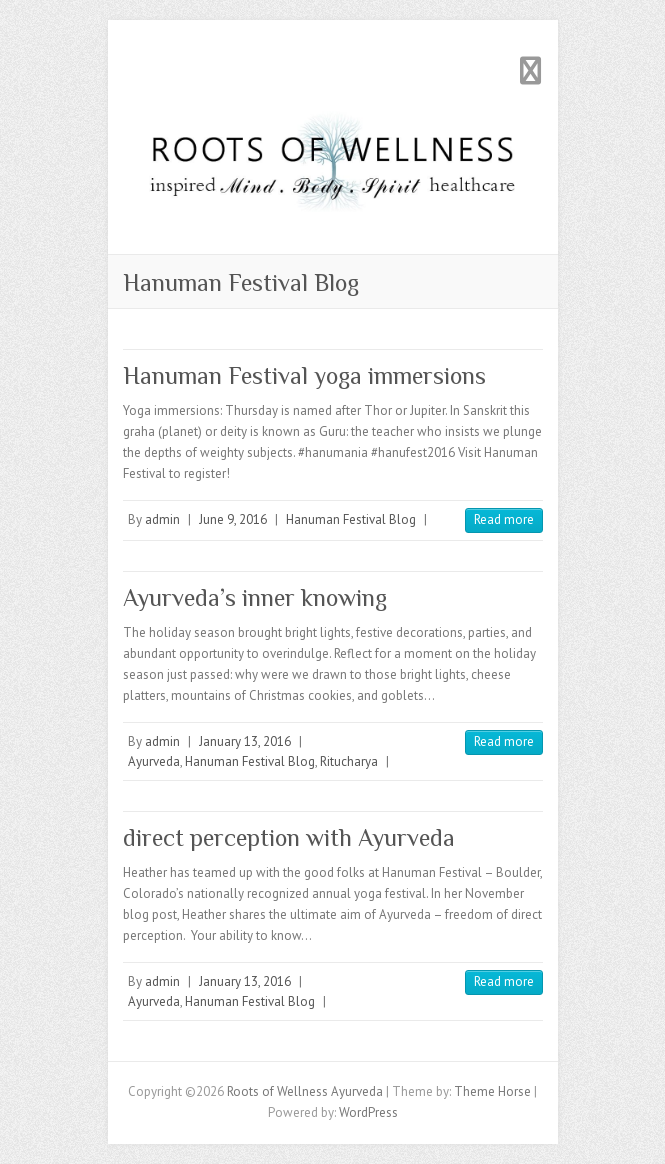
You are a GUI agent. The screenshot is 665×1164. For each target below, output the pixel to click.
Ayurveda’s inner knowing (255, 597)
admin (162, 519)
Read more (504, 519)
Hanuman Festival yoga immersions (304, 375)
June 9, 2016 (233, 519)
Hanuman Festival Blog (351, 519)
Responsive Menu (531, 70)
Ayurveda (154, 761)
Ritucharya (349, 761)
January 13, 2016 (245, 741)
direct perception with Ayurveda (289, 837)
